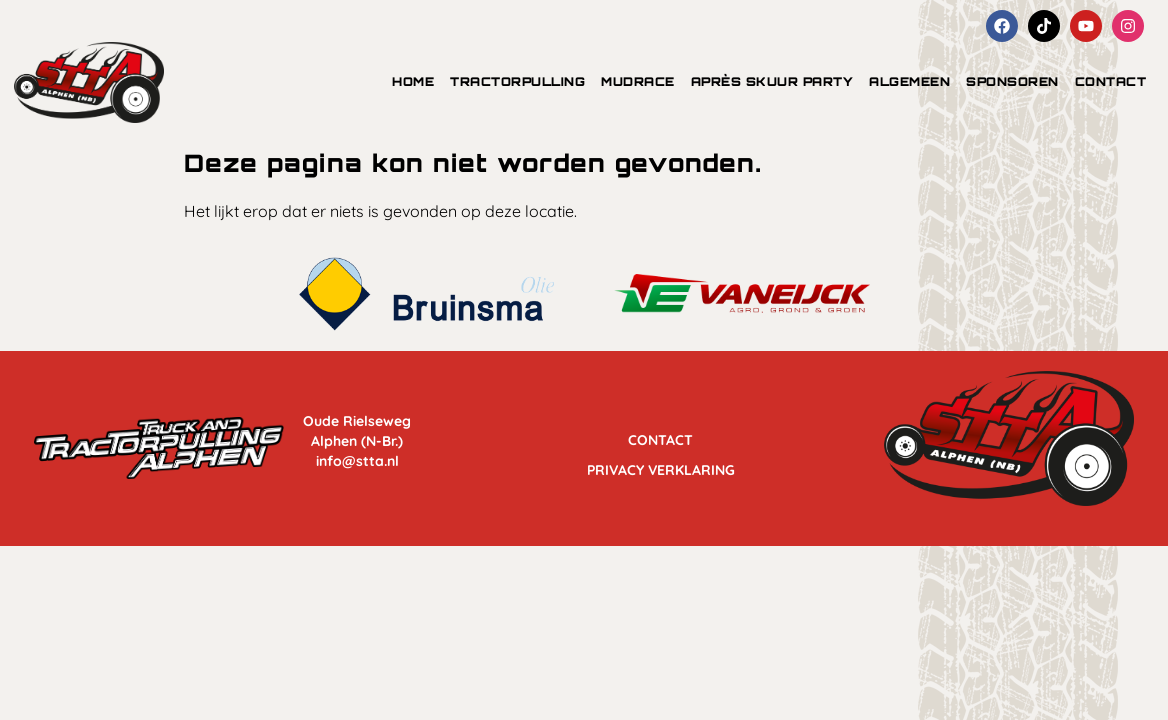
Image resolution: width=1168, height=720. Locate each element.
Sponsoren (1012, 81)
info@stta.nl (357, 461)
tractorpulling (517, 81)
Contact (1111, 81)
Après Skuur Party (772, 81)
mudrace (638, 81)
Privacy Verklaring (661, 465)
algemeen (909, 81)
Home (413, 81)
